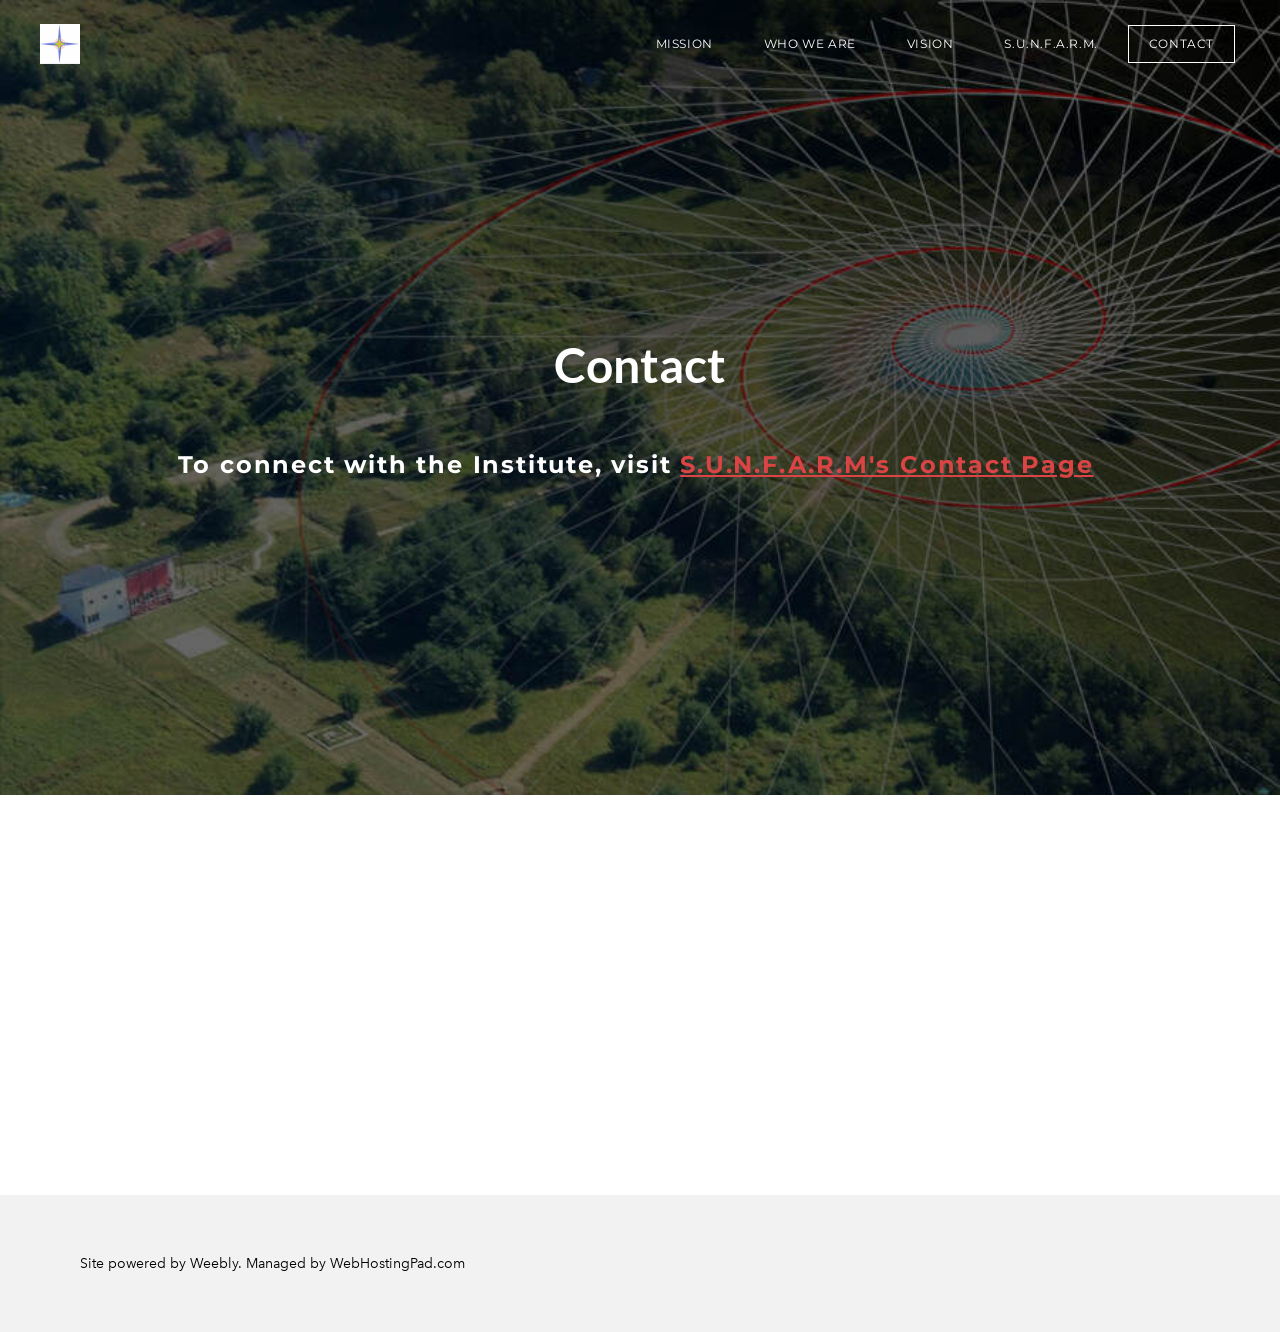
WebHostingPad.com (397, 1263)
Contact (1181, 43)
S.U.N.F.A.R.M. (1050, 43)
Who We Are (810, 43)
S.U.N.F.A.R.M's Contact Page (886, 464)
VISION (930, 43)
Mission (684, 43)
